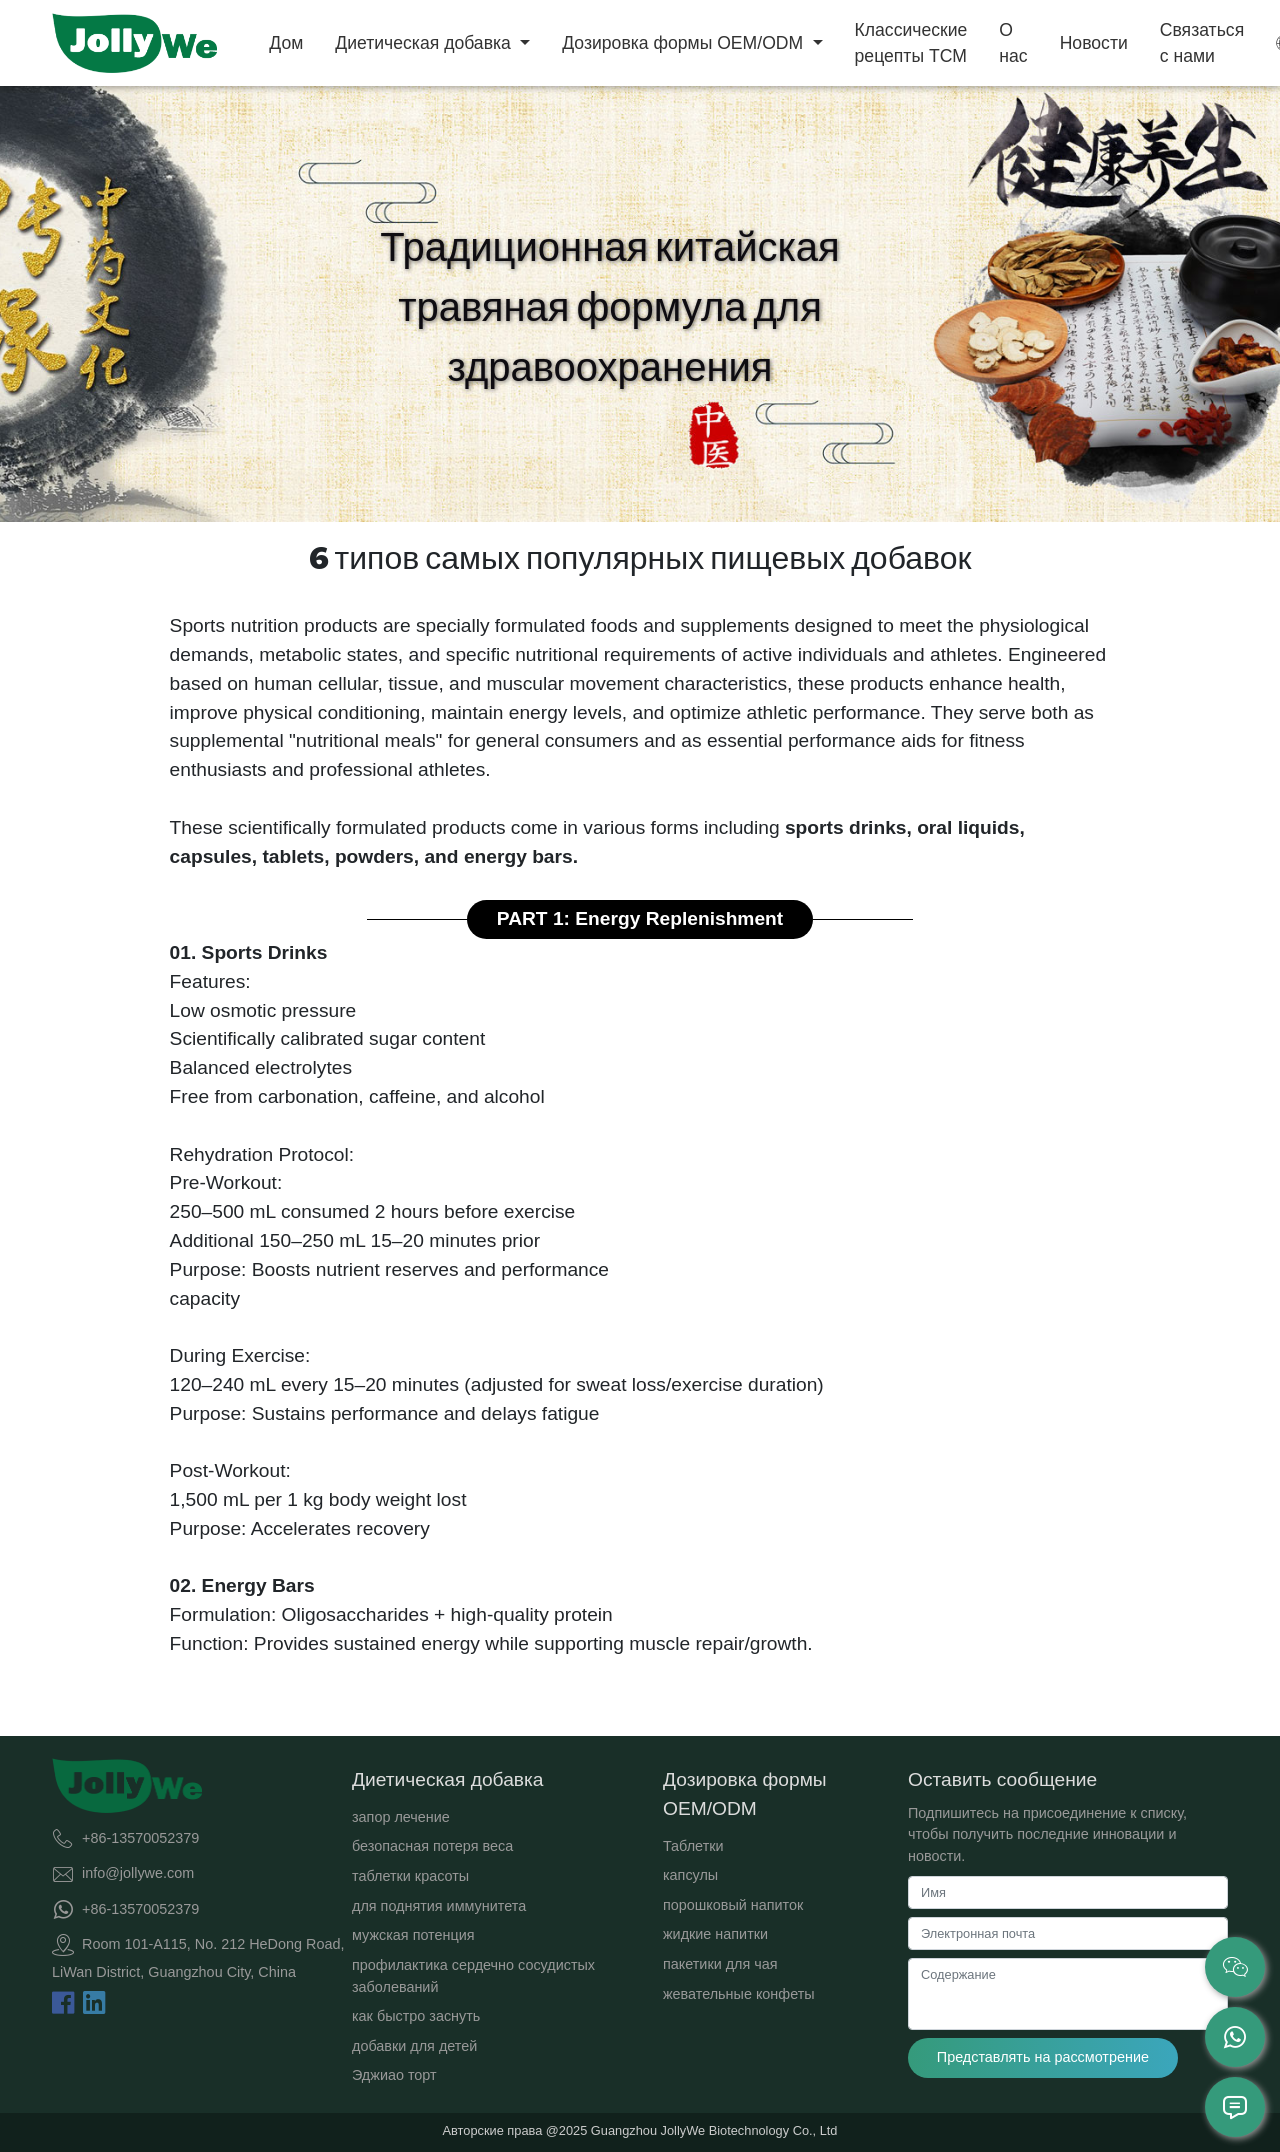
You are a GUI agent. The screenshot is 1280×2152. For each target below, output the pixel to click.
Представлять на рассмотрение (1043, 2057)
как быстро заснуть (416, 2016)
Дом (286, 43)
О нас (1013, 43)
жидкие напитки (715, 1934)
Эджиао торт (394, 2075)
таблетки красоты (410, 1876)
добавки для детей (414, 2046)
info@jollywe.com (138, 1873)
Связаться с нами (1202, 43)
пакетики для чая (720, 1964)
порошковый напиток (733, 1905)
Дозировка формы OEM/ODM (685, 43)
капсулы (690, 1875)
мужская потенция (413, 1935)
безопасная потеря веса (432, 1846)
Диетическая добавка (425, 43)
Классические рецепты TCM (911, 43)
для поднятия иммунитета (439, 1906)
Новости (1094, 43)
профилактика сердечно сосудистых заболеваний (473, 1976)
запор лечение (401, 1817)
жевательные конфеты (739, 1994)
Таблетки (693, 1846)
